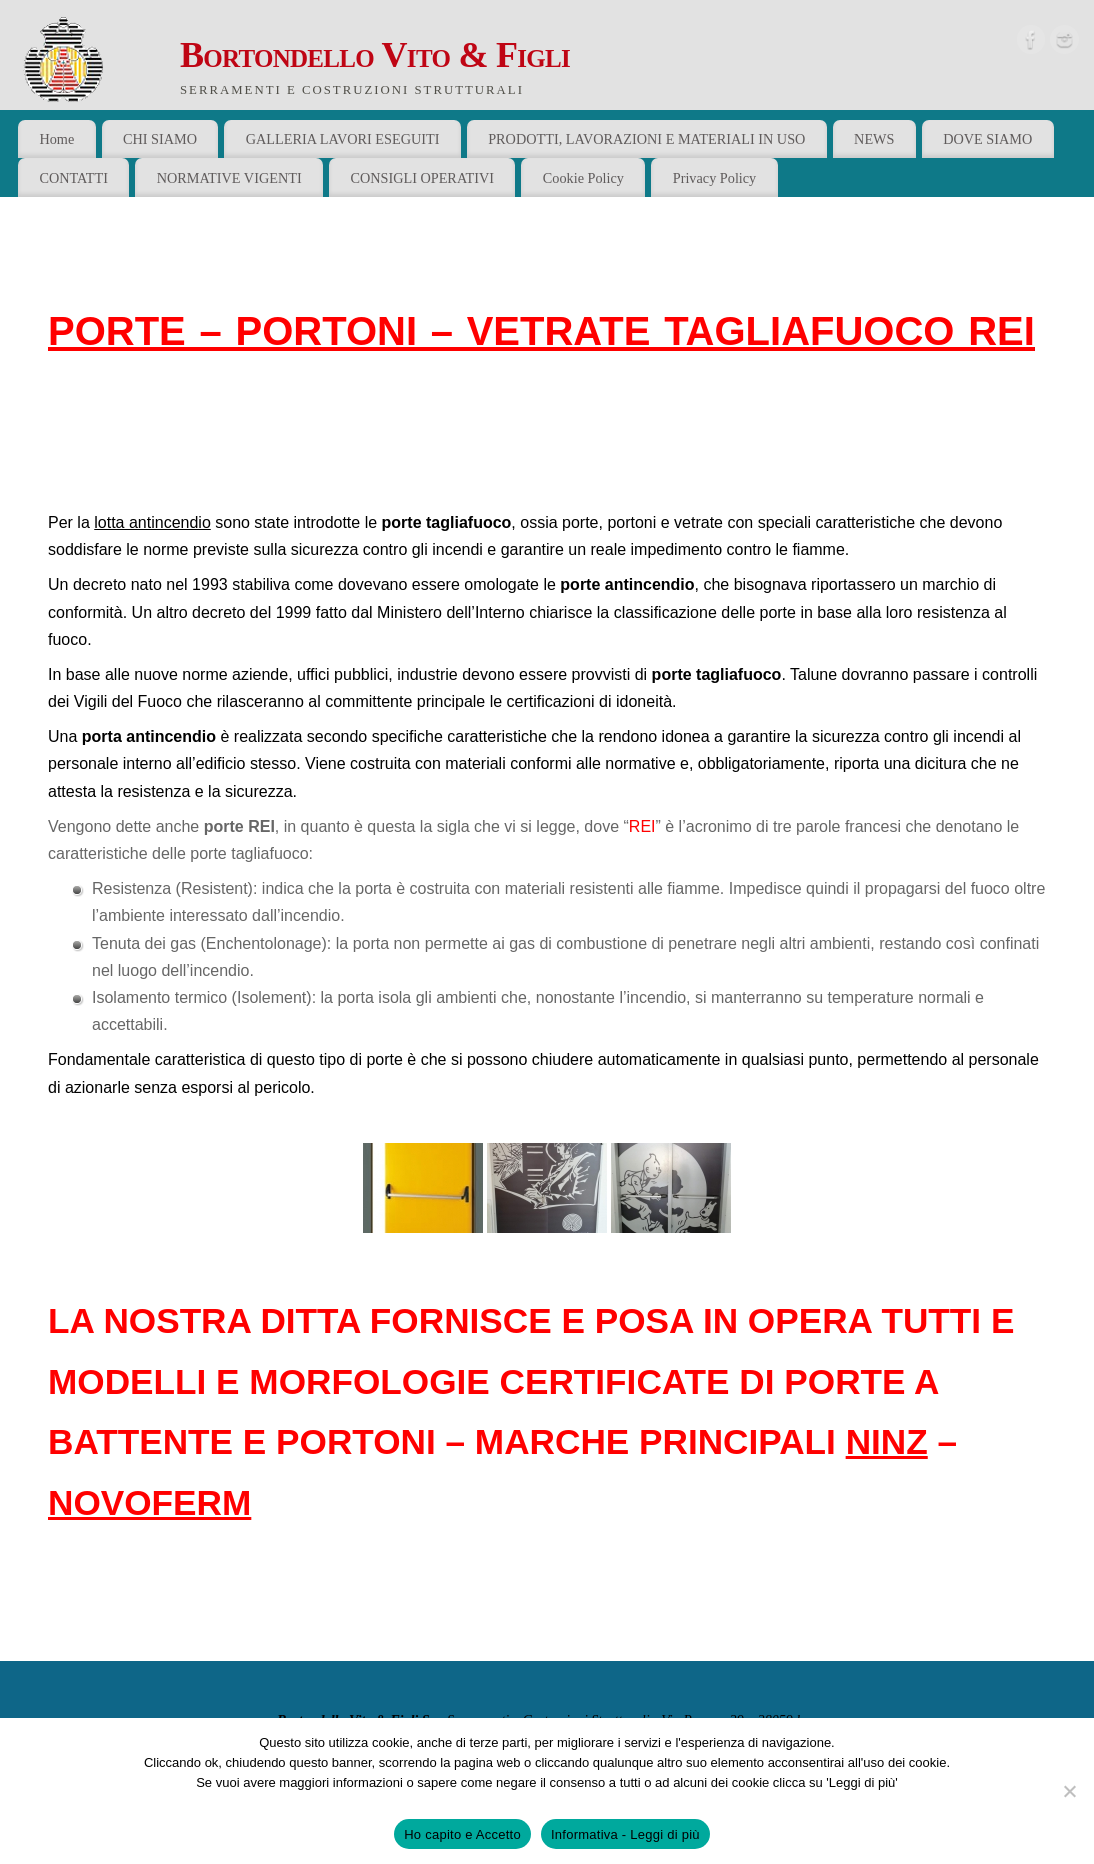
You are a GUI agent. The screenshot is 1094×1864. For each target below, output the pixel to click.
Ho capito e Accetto (462, 1834)
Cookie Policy (583, 178)
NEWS (874, 139)
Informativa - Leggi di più (625, 1834)
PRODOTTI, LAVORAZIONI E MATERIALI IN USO (646, 139)
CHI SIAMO (160, 139)
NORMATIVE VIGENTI (229, 178)
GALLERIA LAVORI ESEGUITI (343, 139)
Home (56, 139)
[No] (1069, 1791)
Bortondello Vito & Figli (375, 55)
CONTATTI (73, 178)
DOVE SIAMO (987, 139)
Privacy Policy (715, 178)
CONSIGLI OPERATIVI (422, 178)
